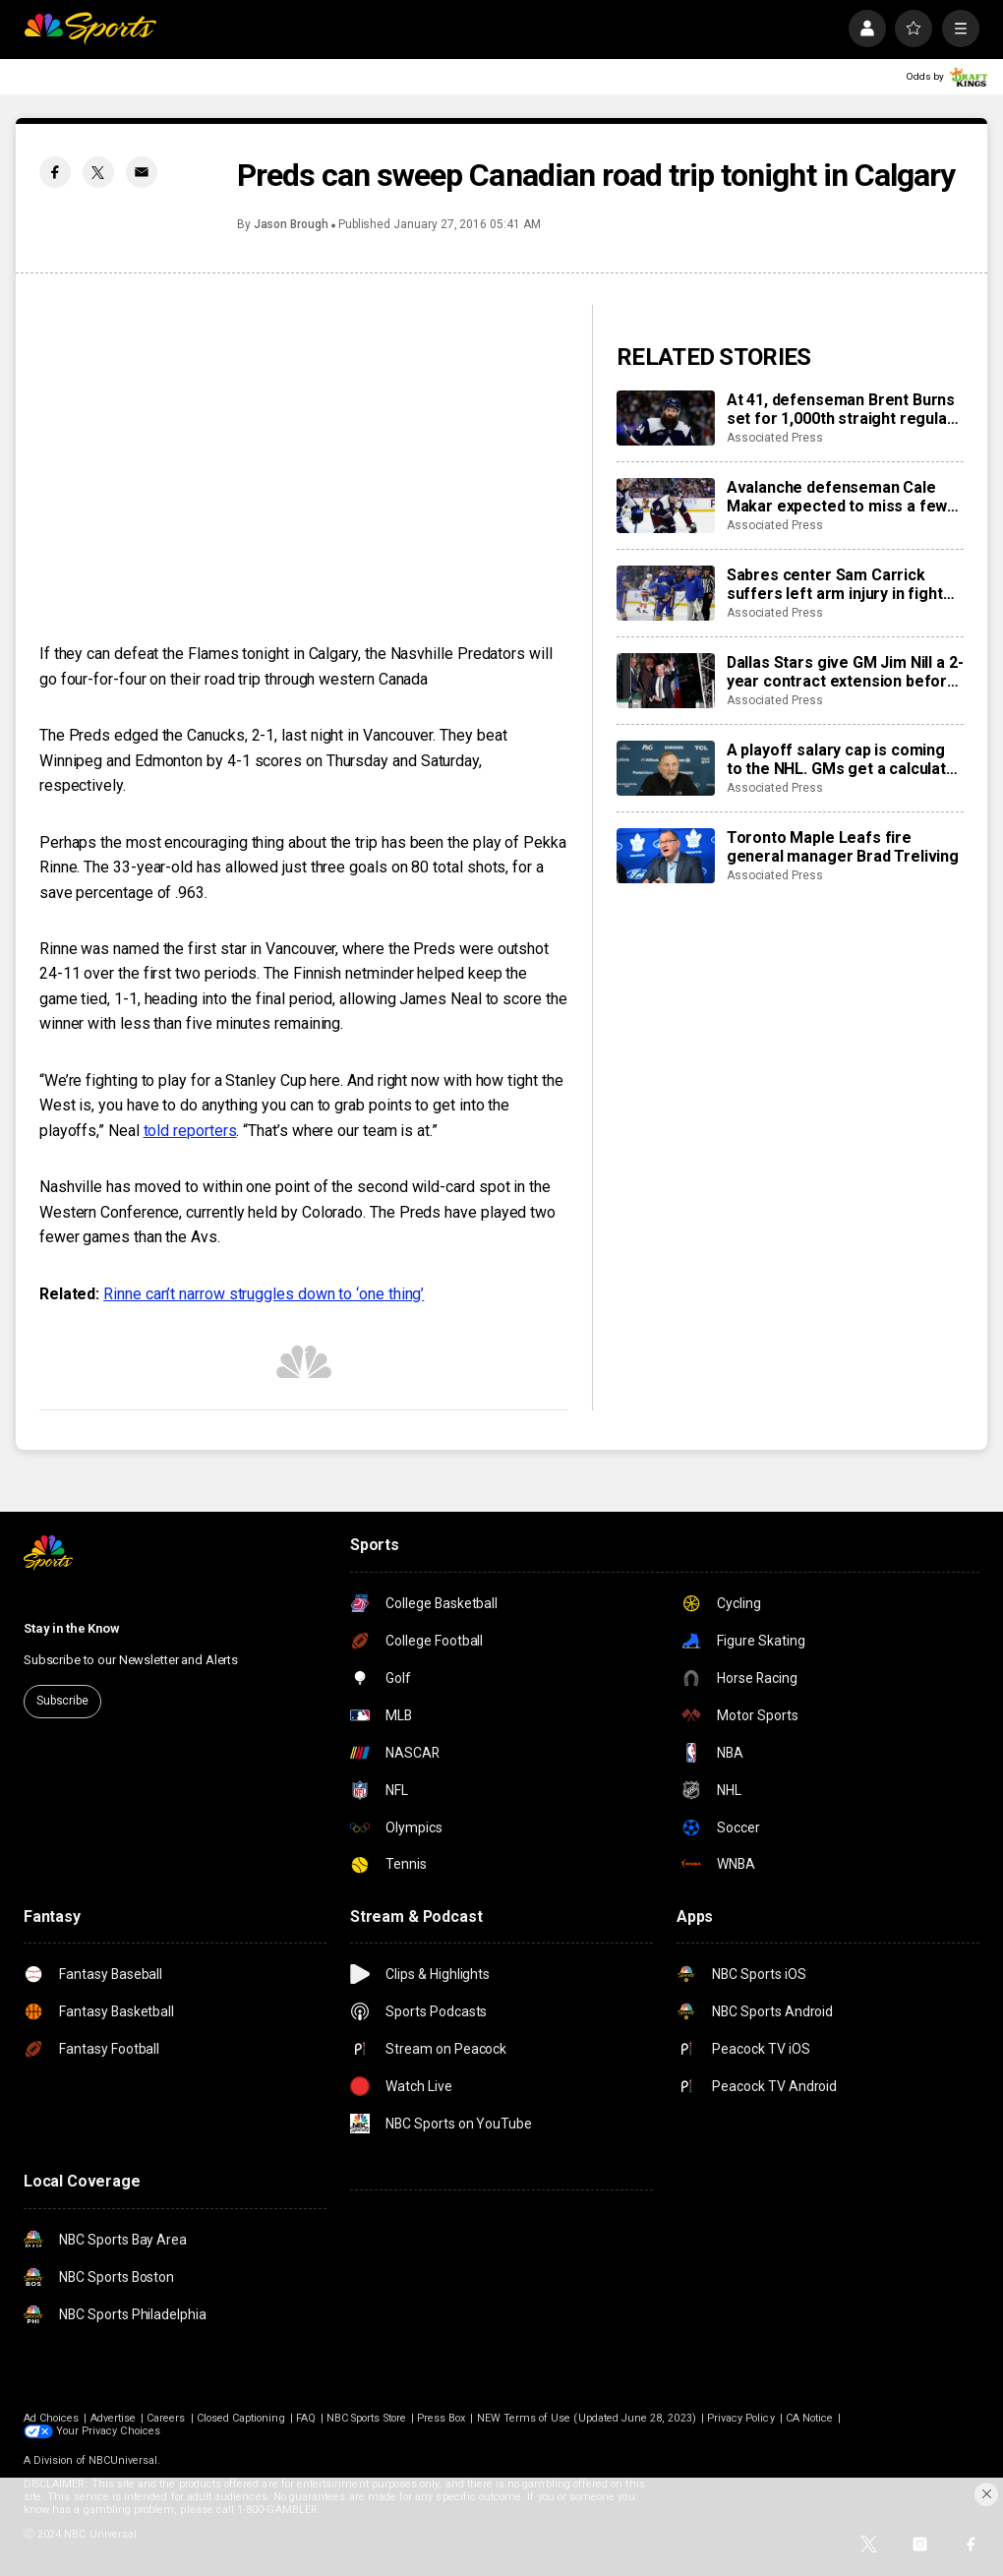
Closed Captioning (241, 2418)
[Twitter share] (98, 172)
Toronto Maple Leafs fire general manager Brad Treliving (843, 847)
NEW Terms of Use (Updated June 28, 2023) (586, 2418)
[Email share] (141, 172)
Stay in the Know (72, 1628)
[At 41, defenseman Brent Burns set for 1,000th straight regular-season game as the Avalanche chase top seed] (666, 418)
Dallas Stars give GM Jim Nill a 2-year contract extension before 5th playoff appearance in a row (845, 671)
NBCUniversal (123, 2460)
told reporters (190, 1130)
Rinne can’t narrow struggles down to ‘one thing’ (263, 1294)
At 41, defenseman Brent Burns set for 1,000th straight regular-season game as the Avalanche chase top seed (843, 409)
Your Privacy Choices (108, 2431)
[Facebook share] (55, 172)
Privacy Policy (741, 2418)
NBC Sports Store (366, 2418)
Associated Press (775, 438)
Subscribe (62, 1700)
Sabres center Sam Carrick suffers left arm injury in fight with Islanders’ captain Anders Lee (836, 584)
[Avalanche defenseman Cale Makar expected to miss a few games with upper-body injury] (666, 505)
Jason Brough (291, 224)
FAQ (306, 2418)
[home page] (90, 28)
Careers (166, 2418)
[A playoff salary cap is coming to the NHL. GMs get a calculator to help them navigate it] (666, 768)
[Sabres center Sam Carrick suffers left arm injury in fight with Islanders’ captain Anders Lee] (666, 593)
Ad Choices (52, 2418)
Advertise (113, 2418)
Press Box (441, 2418)
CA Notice (810, 2418)
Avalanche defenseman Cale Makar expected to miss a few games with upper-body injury (837, 496)
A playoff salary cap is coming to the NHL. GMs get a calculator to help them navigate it (845, 759)
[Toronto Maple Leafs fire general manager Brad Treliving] (666, 855)
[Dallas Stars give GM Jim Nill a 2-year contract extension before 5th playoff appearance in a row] (666, 680)
